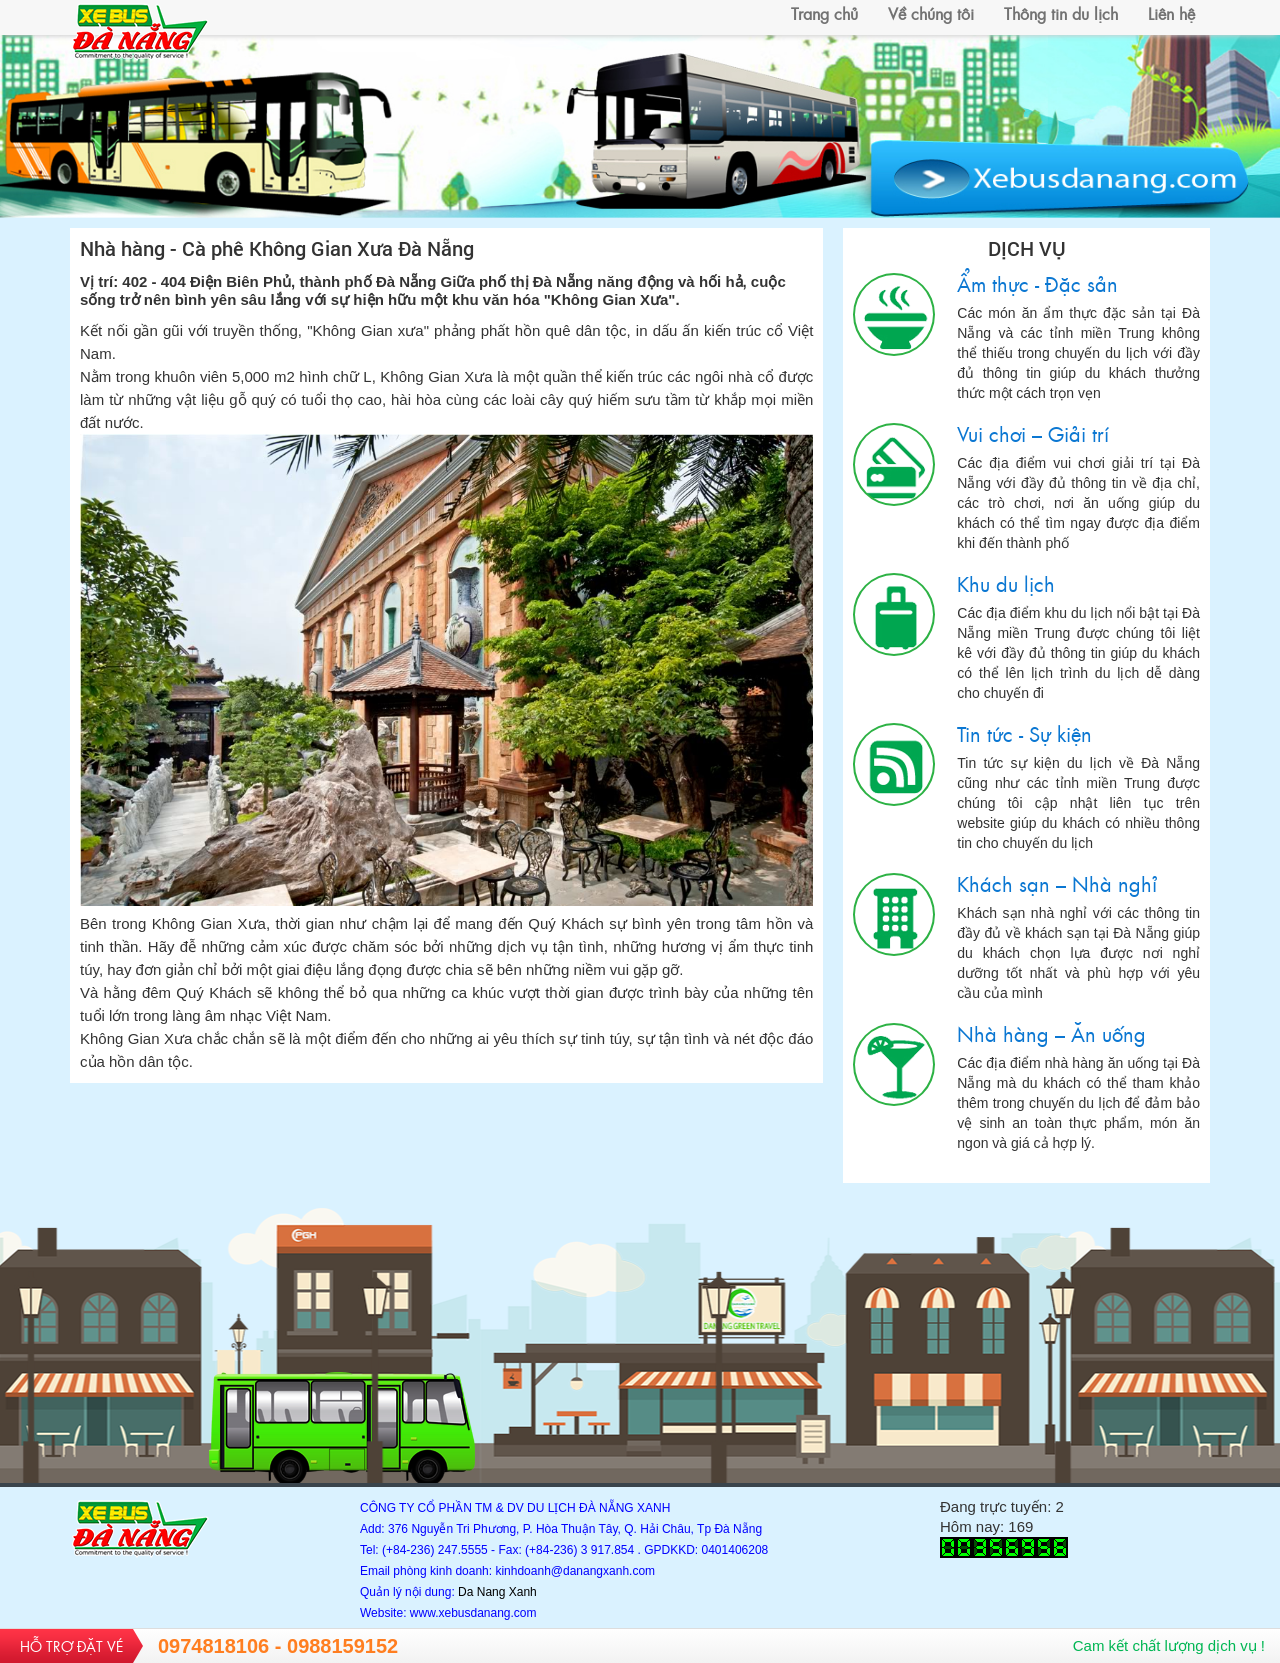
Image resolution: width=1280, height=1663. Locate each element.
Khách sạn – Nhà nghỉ (894, 914)
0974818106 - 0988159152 (278, 1646)
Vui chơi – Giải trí (894, 464)
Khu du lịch (894, 614)
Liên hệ (1171, 13)
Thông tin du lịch (1061, 13)
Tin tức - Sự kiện (894, 764)
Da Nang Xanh (497, 1592)
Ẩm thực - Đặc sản (894, 314)
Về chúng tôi (931, 13)
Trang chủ (824, 13)
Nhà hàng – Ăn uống (894, 1064)
